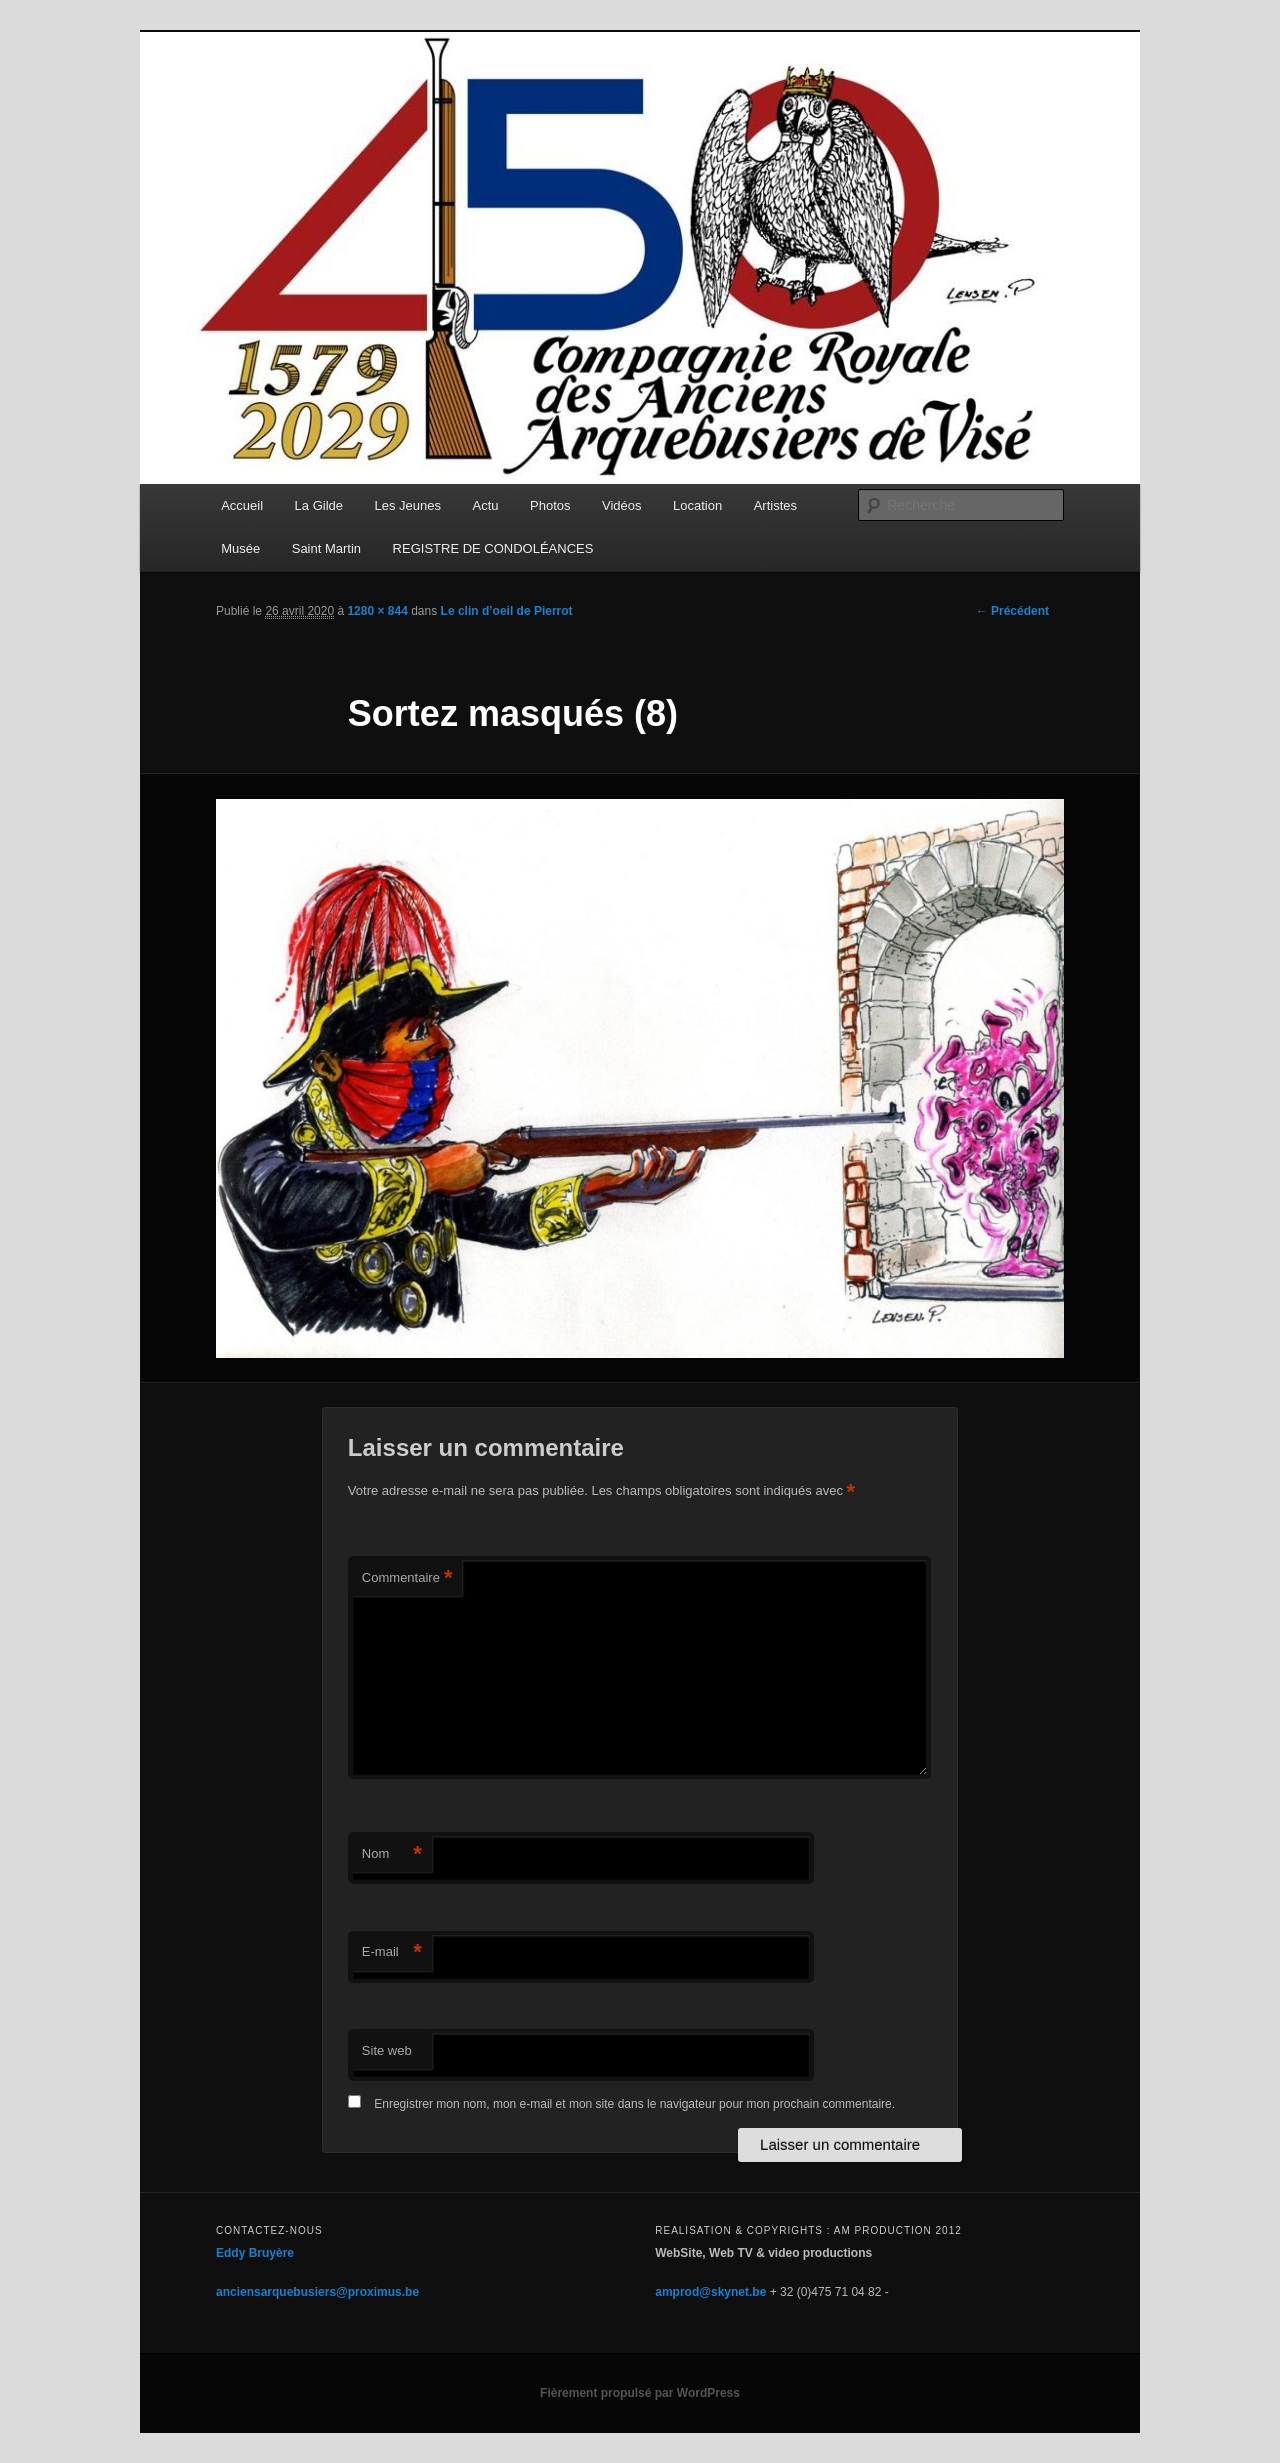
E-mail (392, 1952)
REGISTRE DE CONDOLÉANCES (493, 548)
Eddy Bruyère (255, 2253)
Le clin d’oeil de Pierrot (507, 611)
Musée (240, 548)
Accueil (242, 505)
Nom (392, 1854)
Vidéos (622, 505)
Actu (486, 505)
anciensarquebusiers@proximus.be (317, 2292)
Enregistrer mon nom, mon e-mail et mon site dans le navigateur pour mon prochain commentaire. (634, 2104)
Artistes (775, 505)
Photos (550, 505)
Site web (387, 2050)
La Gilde (319, 505)
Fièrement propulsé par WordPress (640, 2393)
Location (697, 505)
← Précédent (1012, 611)
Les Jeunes (408, 505)
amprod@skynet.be (710, 2292)
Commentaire (407, 1578)
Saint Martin (326, 548)
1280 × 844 (377, 611)
